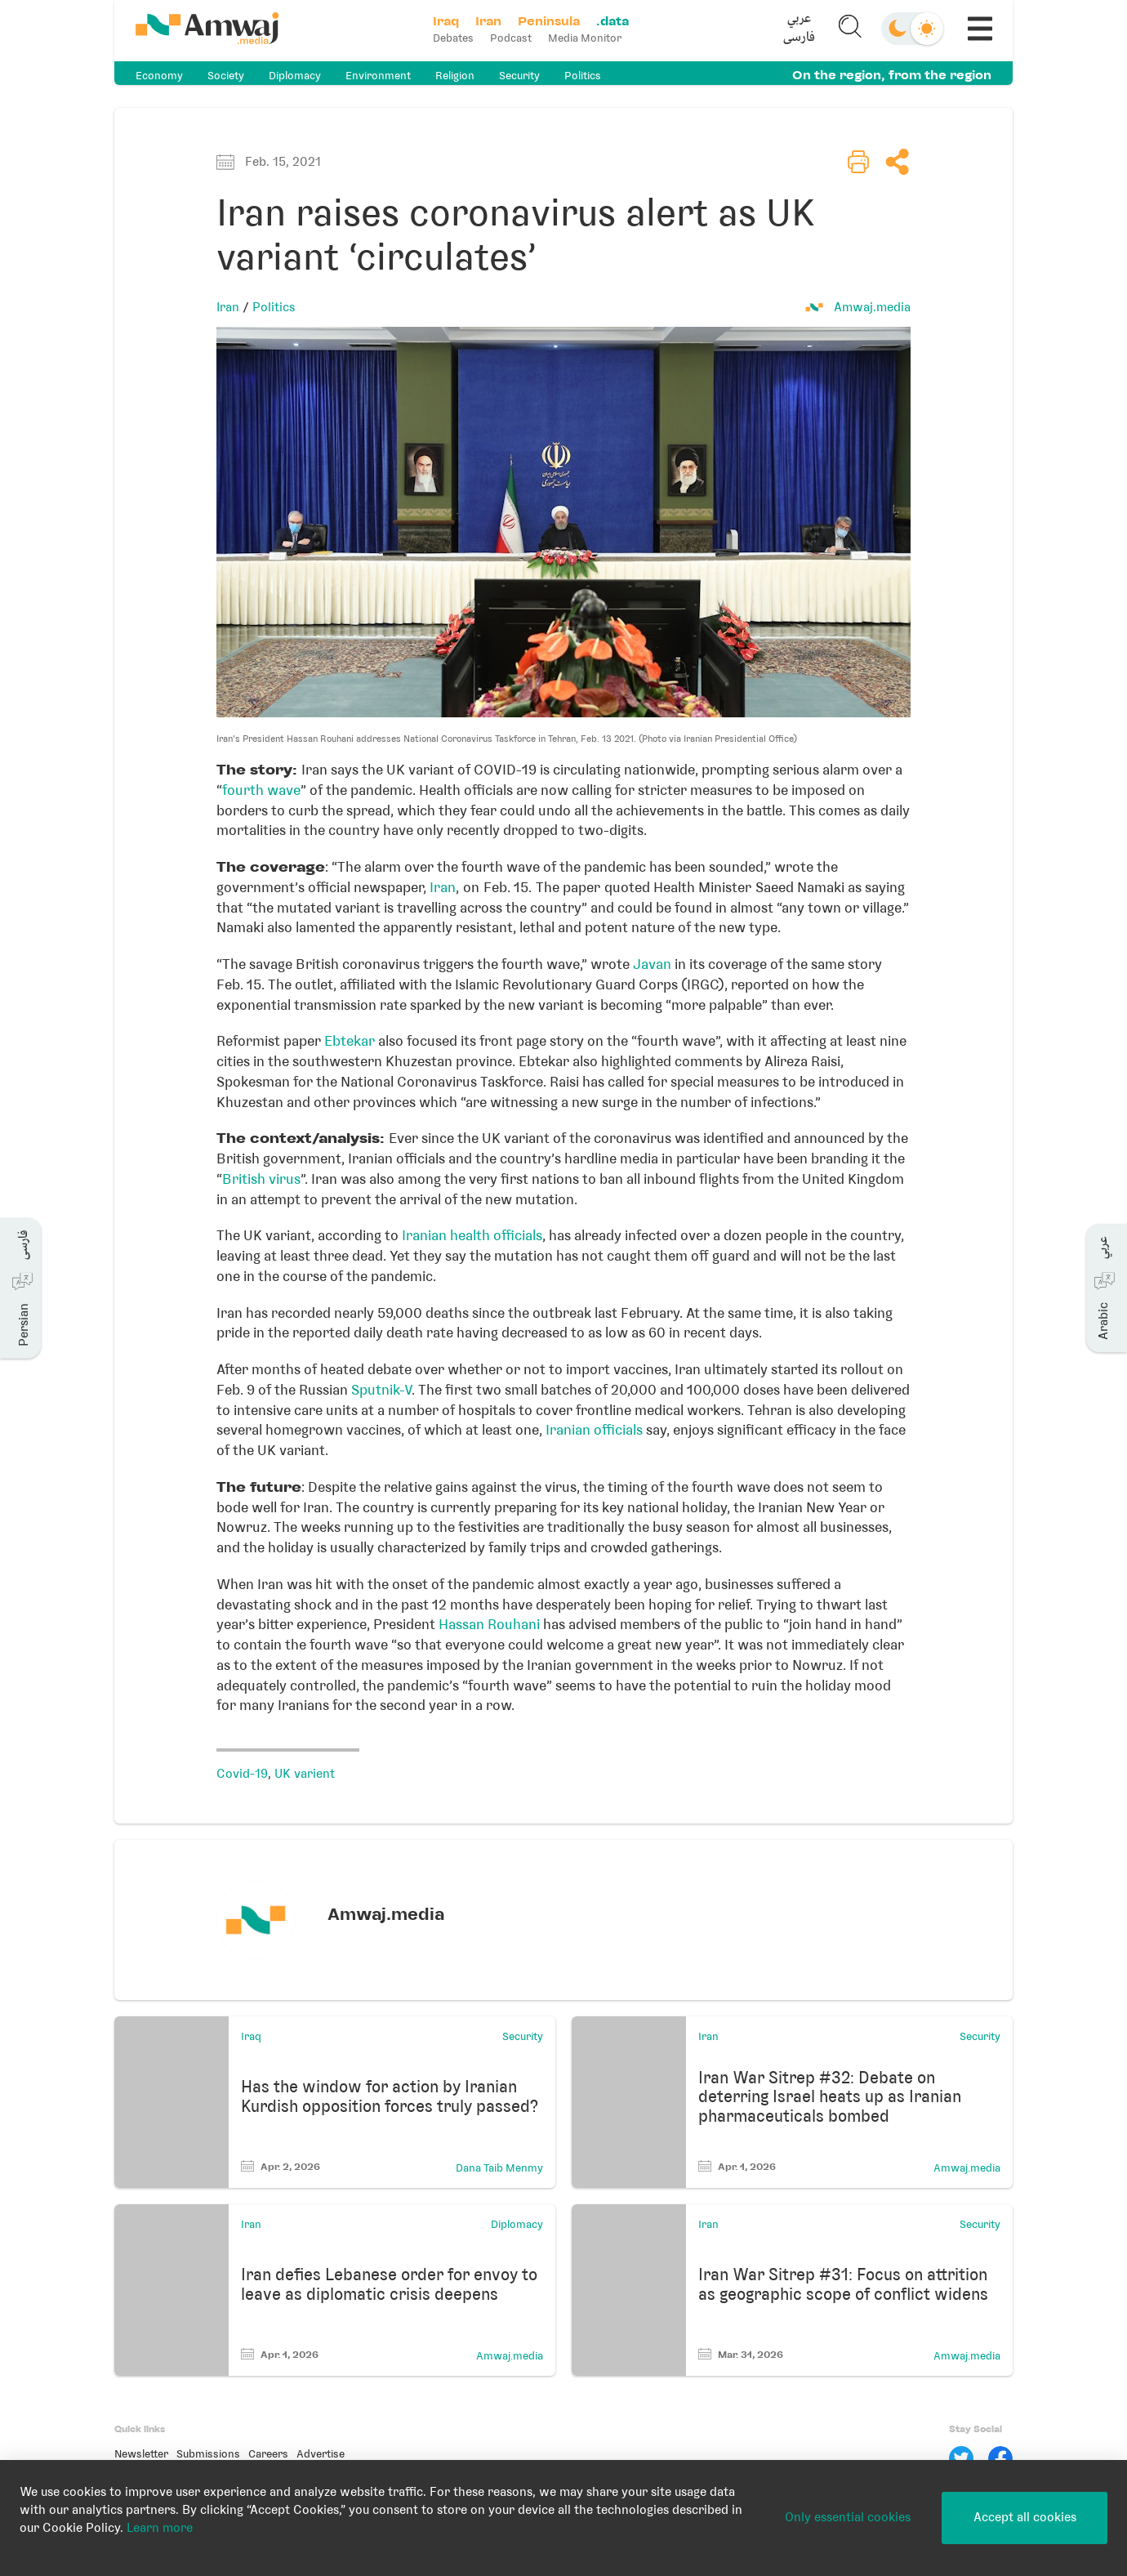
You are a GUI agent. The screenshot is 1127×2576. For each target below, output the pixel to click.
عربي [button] (797, 21)
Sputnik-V (381, 1390)
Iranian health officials (472, 1235)
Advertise (320, 2454)
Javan (652, 964)
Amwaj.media (872, 307)
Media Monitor (586, 38)
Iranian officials (594, 1430)
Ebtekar (349, 1041)
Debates (454, 38)
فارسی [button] (797, 40)
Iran (227, 307)
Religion (454, 75)
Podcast (512, 38)
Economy (159, 75)
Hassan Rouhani (489, 1624)
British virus (261, 1179)
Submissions (208, 2454)
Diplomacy (295, 75)
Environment (378, 75)
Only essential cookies (848, 2517)
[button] (797, 30)
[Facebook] (1000, 2458)
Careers (268, 2454)
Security (519, 75)
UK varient (304, 1773)
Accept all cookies (1024, 2517)
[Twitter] (961, 2458)
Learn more (160, 2527)
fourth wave (261, 790)
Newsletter (141, 2454)
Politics (582, 75)
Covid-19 (242, 1773)
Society (225, 75)
